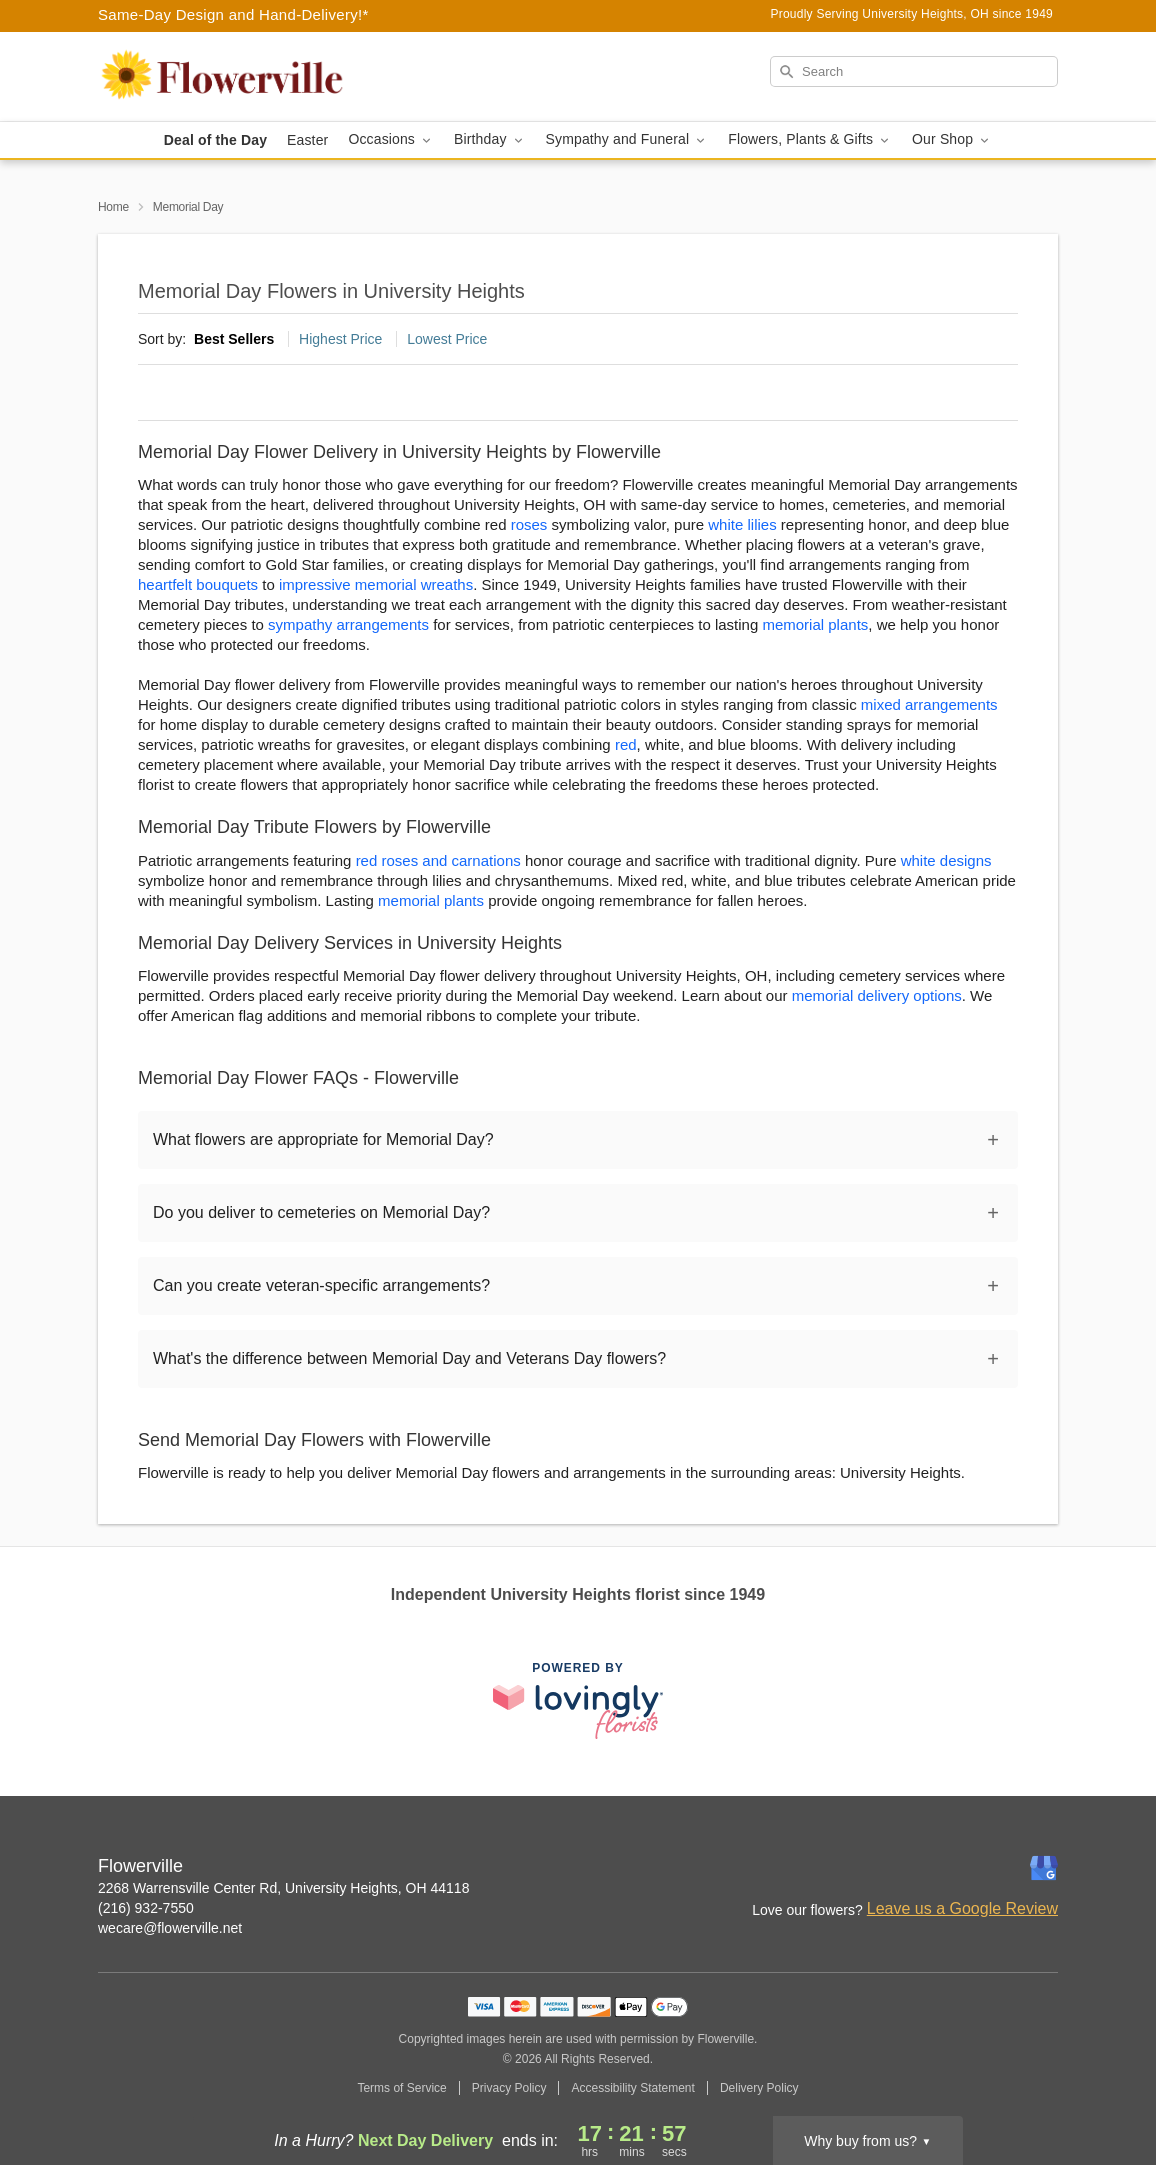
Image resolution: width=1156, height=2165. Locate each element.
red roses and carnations (438, 860)
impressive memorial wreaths (376, 584)
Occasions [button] (391, 139)
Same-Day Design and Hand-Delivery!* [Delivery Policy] (233, 14)
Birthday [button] (490, 139)
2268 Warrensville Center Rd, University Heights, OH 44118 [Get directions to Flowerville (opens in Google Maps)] (283, 1888)
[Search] (914, 71)
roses (529, 524)
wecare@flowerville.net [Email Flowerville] (170, 1928)
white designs (946, 860)
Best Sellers (234, 339)
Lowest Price (447, 339)
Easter (307, 140)
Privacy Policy (509, 2088)
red (626, 744)
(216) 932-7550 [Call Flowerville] (146, 1908)
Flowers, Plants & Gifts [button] (810, 139)
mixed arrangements (929, 704)
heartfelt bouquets (198, 584)
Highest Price (340, 339)
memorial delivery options (877, 995)
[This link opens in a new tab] (578, 1700)
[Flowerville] (242, 77)
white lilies (742, 524)
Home (113, 207)
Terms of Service (401, 2088)
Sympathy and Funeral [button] (627, 139)
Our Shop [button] (952, 139)
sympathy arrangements (348, 624)
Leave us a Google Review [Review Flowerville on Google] (962, 1908)
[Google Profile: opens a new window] (1044, 1868)
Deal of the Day (215, 140)
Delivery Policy (759, 2088)
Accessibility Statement (632, 2088)
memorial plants (815, 624)
